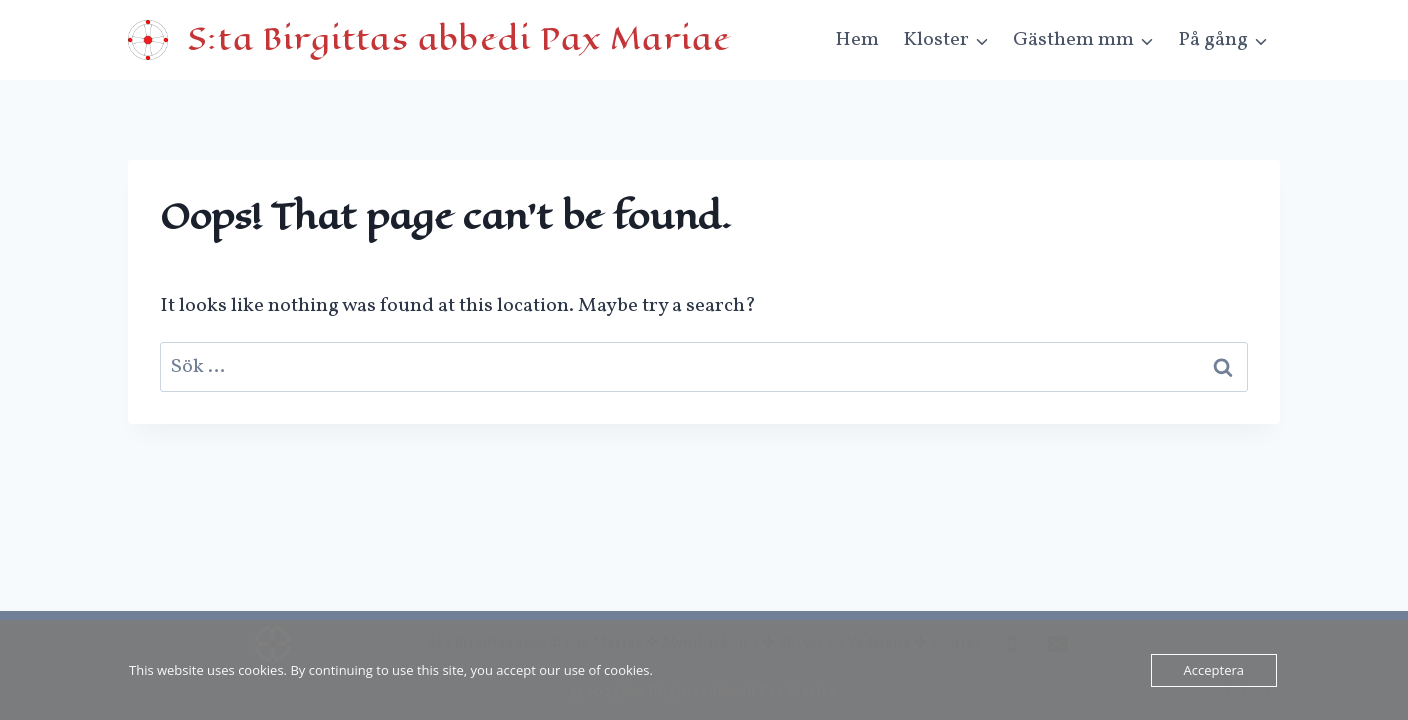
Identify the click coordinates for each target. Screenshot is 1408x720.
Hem (857, 40)
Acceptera (1214, 670)
